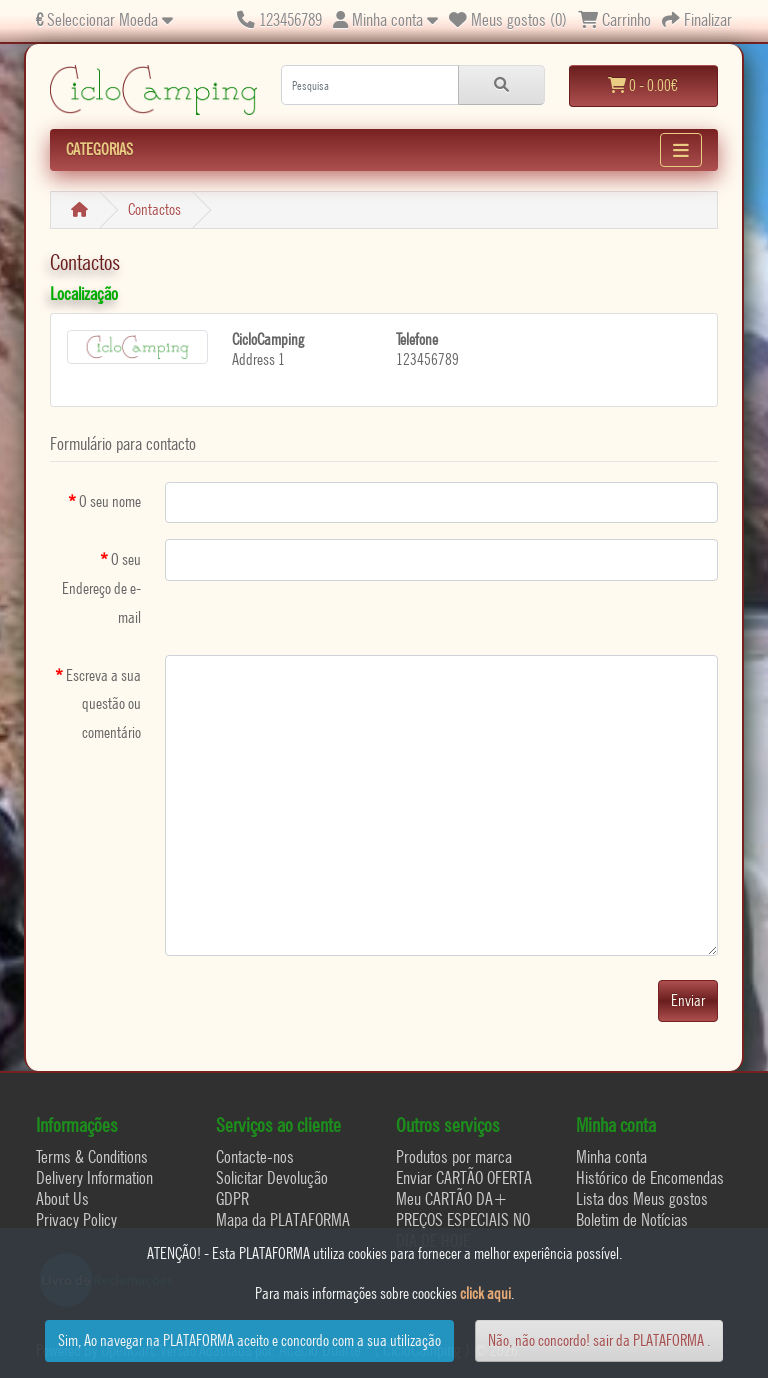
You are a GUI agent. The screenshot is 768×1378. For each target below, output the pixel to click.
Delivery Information (94, 1177)
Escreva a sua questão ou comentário (103, 704)
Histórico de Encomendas (650, 1177)
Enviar (688, 1000)
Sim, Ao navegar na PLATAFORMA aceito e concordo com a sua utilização (249, 1340)
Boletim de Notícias (632, 1219)
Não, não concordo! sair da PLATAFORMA (596, 1340)
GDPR (232, 1198)
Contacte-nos (255, 1156)
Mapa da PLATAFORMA (283, 1219)
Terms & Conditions (92, 1156)
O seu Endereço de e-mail (101, 588)
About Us (62, 1198)
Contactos (154, 209)
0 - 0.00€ (643, 85)
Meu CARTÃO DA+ (452, 1198)
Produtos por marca (454, 1156)
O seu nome (110, 501)
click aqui (485, 1293)
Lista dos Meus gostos (642, 1198)
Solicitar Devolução (272, 1177)
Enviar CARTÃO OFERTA (464, 1177)
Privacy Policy (76, 1219)
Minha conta (611, 1156)
